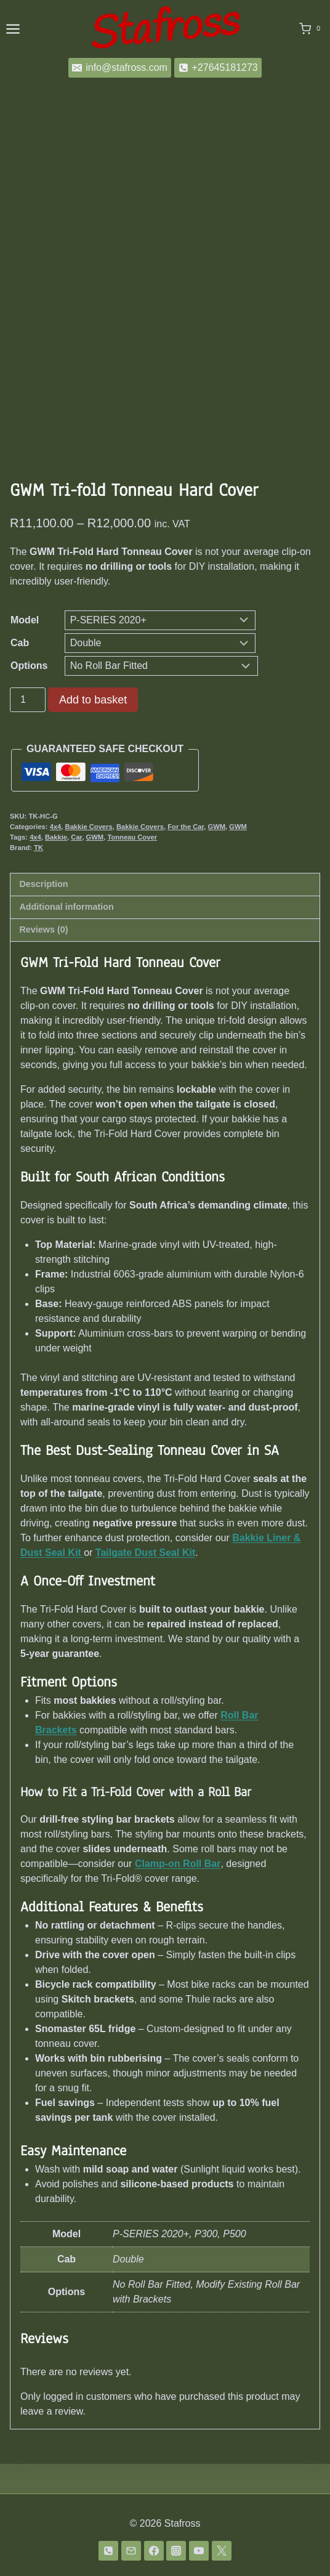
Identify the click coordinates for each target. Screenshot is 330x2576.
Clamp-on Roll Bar (178, 1893)
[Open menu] (13, 28)
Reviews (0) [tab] (43, 959)
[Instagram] (176, 2551)
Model (24, 649)
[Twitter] (221, 2551)
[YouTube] (199, 2551)
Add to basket (93, 729)
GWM (217, 856)
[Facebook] (154, 2551)
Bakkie (56, 866)
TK (38, 877)
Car (76, 866)
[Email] (131, 2551)
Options (28, 695)
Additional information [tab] (66, 936)
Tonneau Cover (132, 866)
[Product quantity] (28, 729)
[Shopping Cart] (312, 29)
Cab (19, 672)
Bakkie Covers (89, 856)
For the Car (185, 856)
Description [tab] (43, 913)
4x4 (56, 856)
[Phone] (108, 2551)
